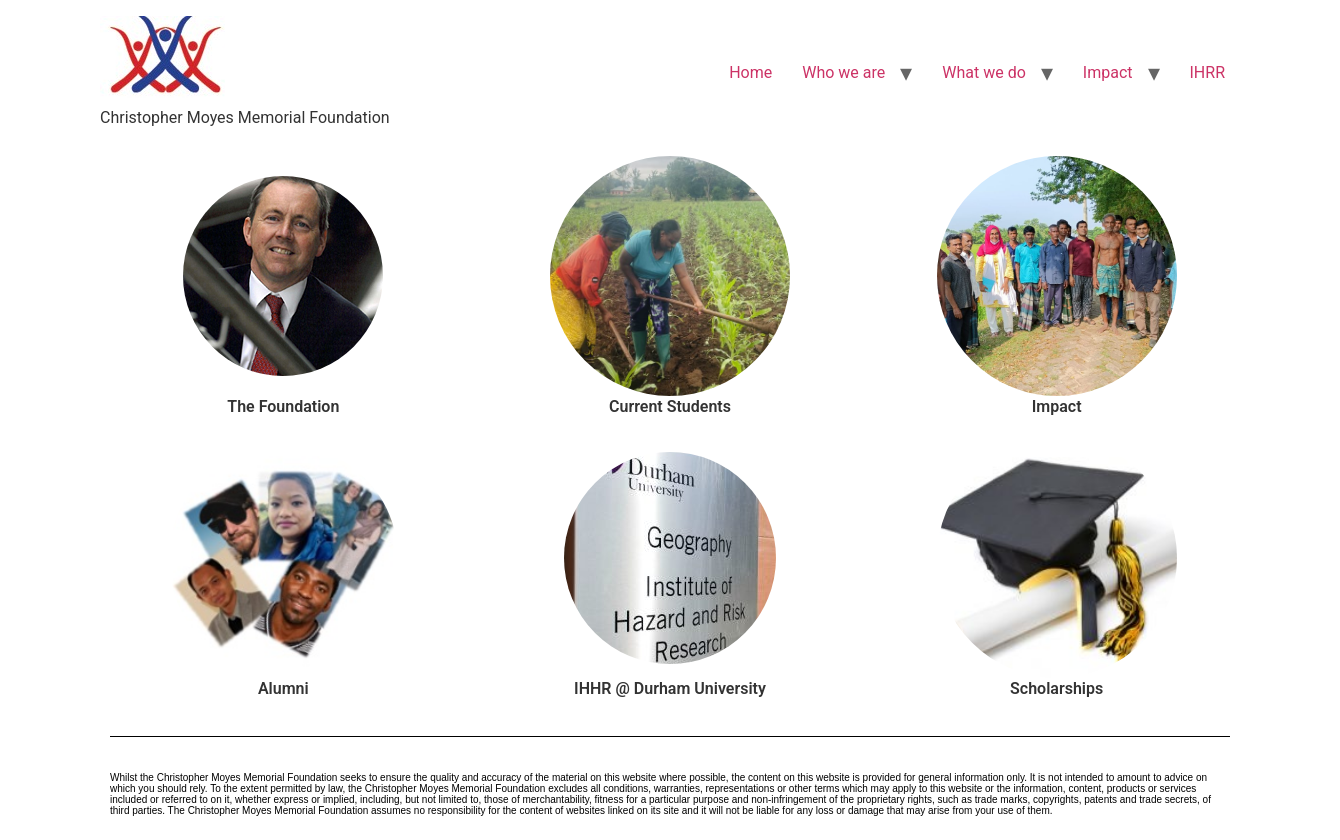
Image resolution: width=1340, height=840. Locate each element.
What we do (984, 72)
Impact (1108, 72)
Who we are (843, 72)
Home (750, 72)
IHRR (1207, 72)
